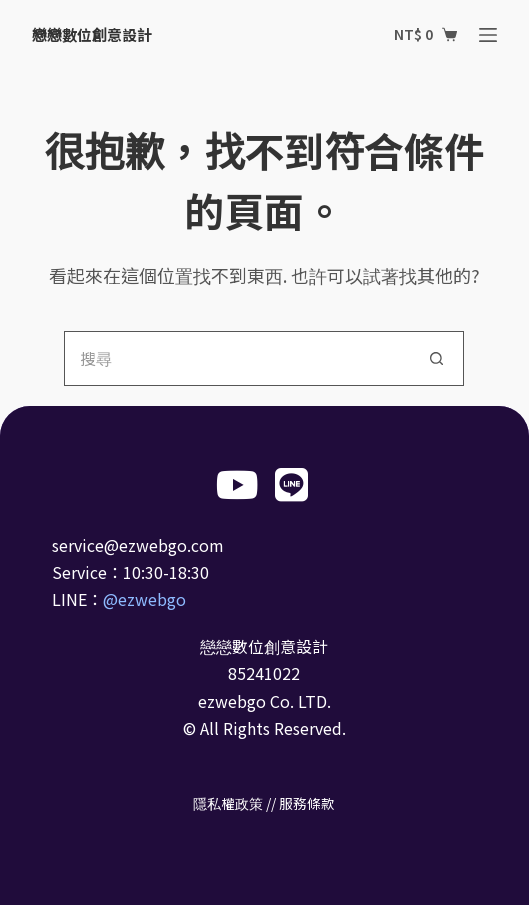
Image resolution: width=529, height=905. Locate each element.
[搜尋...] (236, 358)
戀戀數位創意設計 (92, 34)
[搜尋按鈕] (436, 358)
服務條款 (307, 803)
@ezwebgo (144, 599)
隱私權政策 (228, 803)
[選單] (488, 35)
